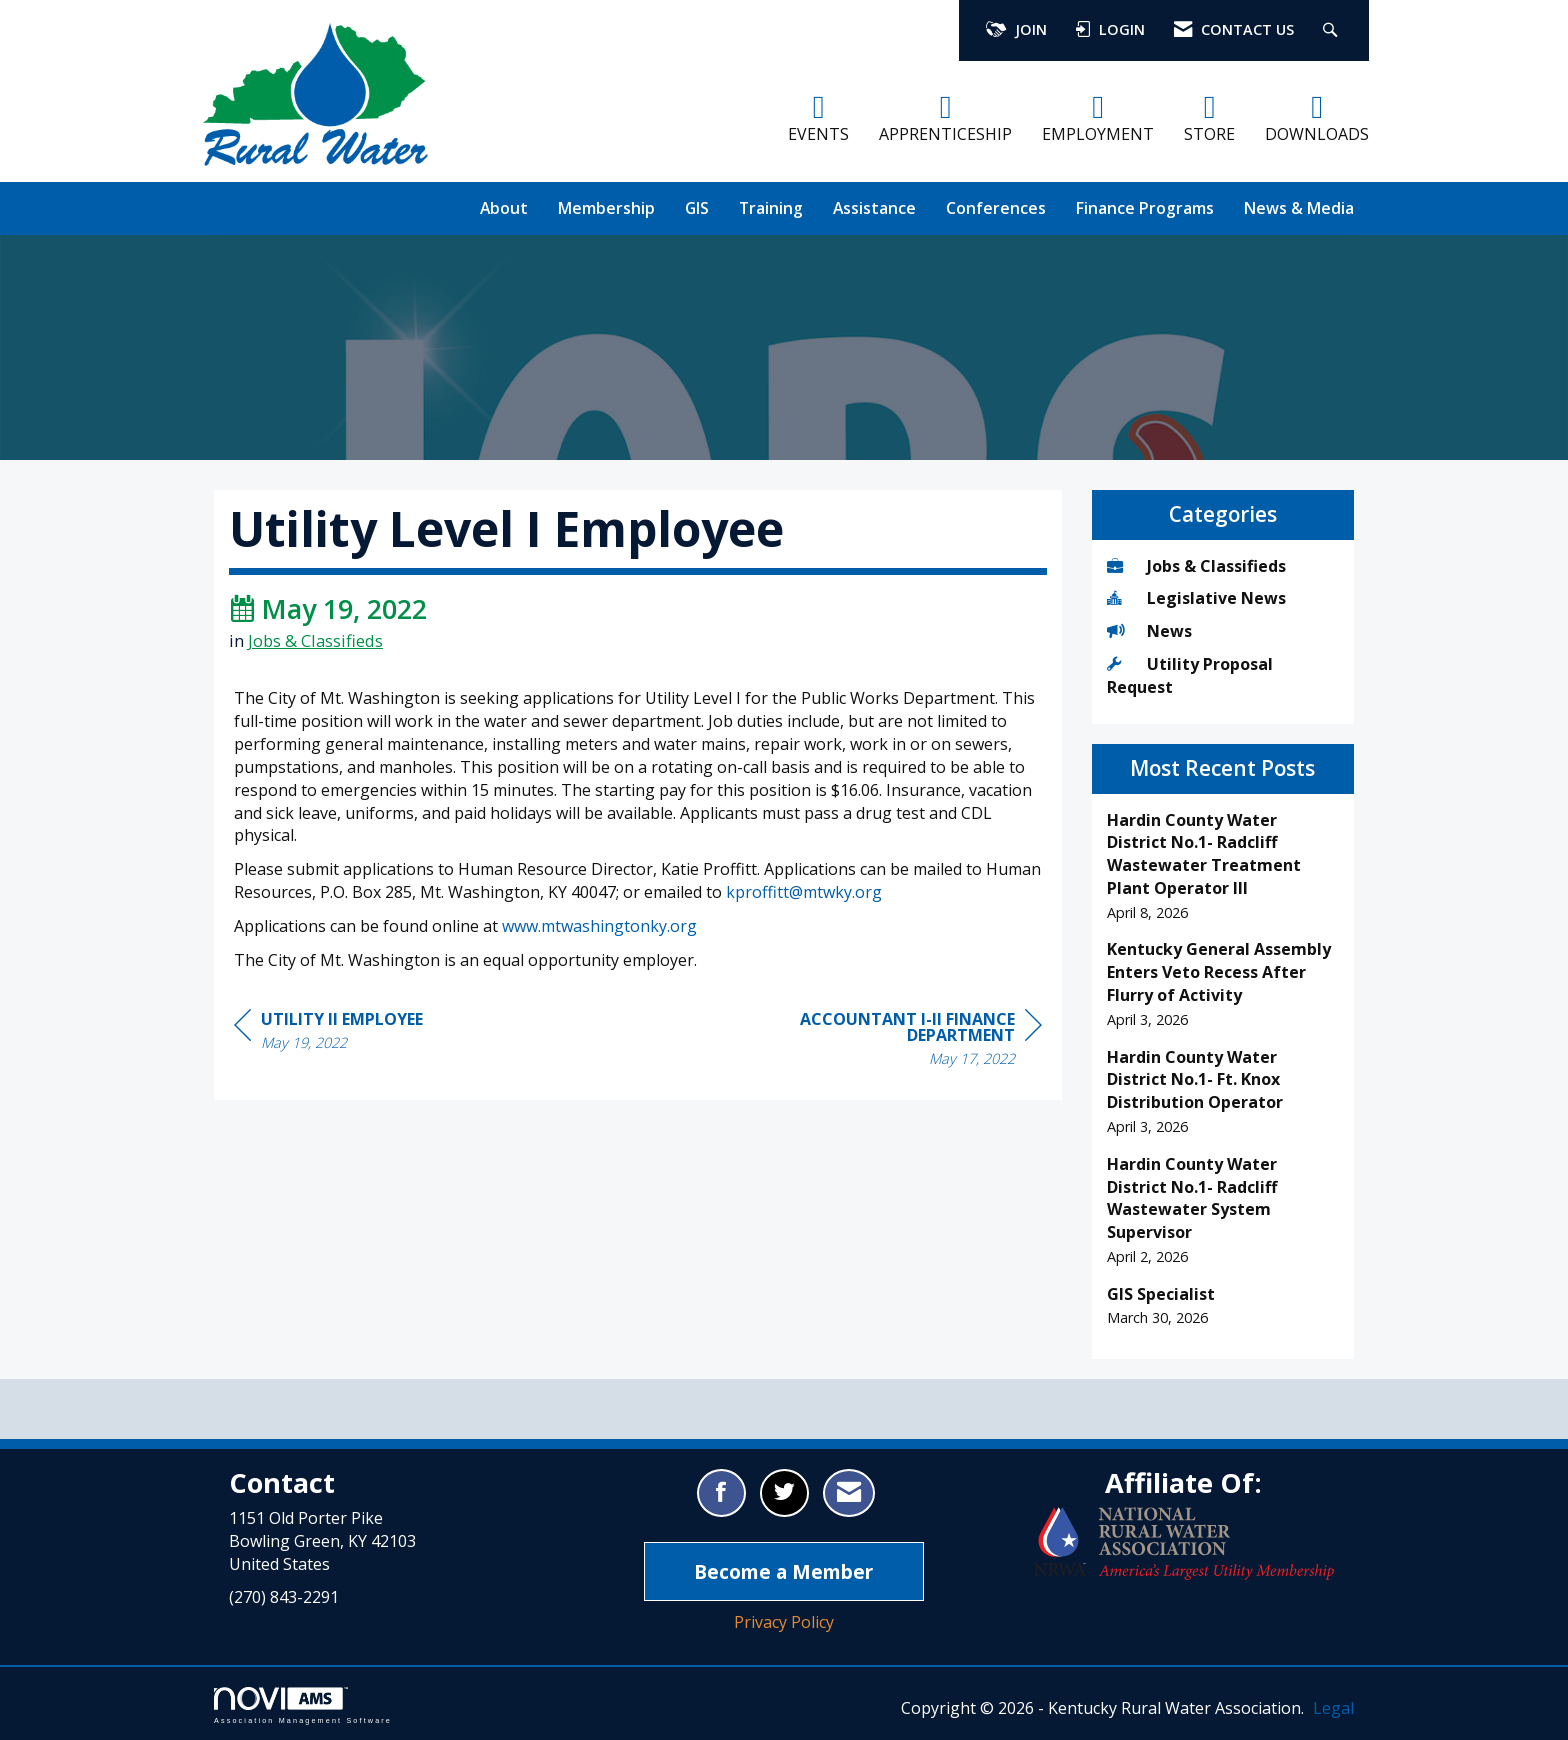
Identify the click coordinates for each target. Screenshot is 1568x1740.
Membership (606, 208)
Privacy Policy (784, 1622)
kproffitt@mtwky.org (804, 892)
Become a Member (783, 1571)
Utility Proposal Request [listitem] (1190, 675)
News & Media (1299, 208)
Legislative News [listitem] (1196, 598)
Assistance (874, 208)
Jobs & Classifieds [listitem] (1196, 566)
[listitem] (1223, 866)
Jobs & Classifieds (315, 640)
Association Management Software (303, 1705)
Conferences (996, 208)
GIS (697, 208)
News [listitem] (1149, 631)
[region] (892, 1041)
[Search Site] (1332, 30)
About (504, 208)
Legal (1333, 1708)
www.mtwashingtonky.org (599, 926)
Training (771, 208)
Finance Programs (1145, 208)
